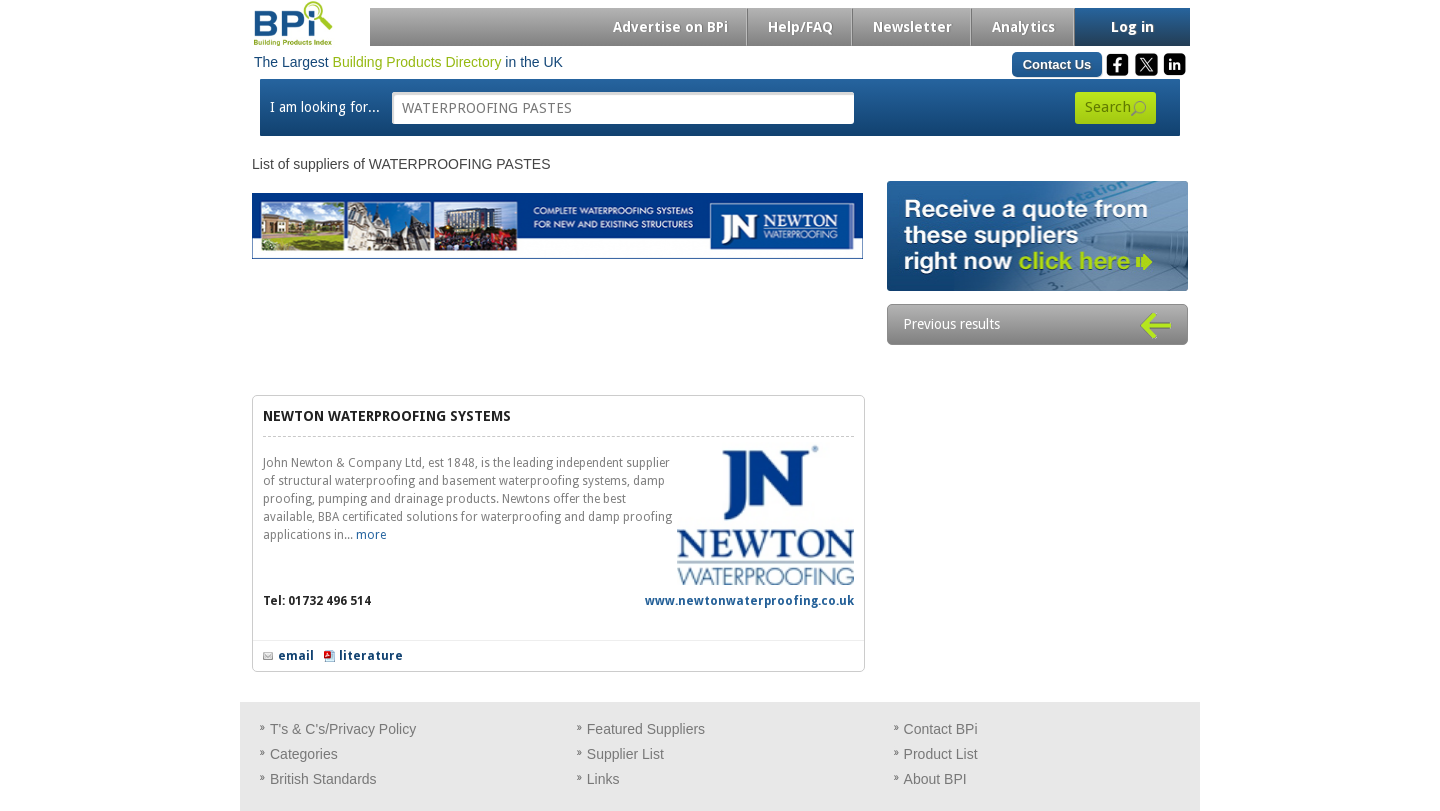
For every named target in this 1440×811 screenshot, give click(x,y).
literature (371, 656)
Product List (941, 754)
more (371, 535)
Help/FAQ (800, 27)
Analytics (1023, 27)
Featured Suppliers (646, 729)
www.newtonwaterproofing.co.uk (749, 601)
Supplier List (625, 754)
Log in (1132, 27)
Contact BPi (941, 729)
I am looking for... (325, 107)
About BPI (935, 779)
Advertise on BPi (670, 27)
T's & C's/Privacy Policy (343, 729)
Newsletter (912, 27)
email (296, 656)
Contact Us (1057, 64)
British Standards (323, 779)
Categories (304, 754)
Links (603, 779)
